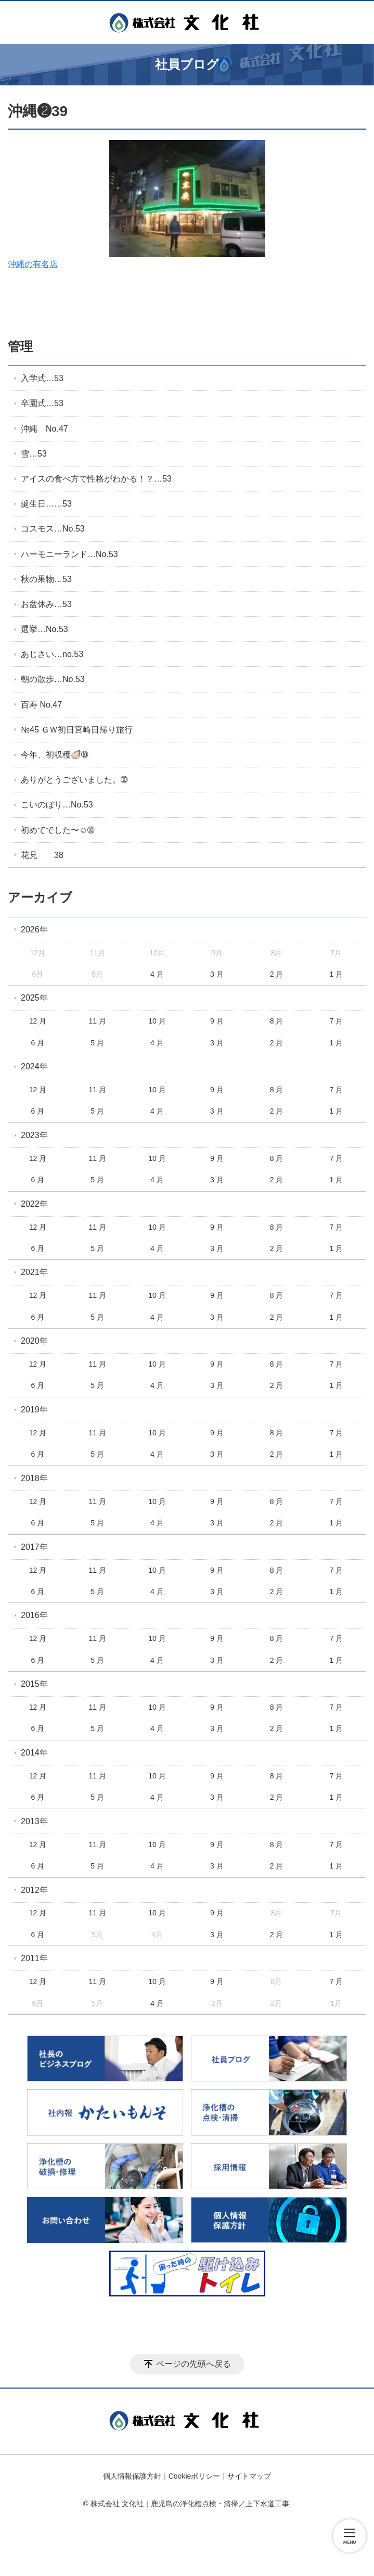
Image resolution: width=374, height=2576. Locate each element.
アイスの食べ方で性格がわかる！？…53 (96, 478)
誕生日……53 (46, 503)
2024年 (34, 1066)
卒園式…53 (42, 403)
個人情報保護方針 (132, 2476)
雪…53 (34, 453)
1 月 (336, 974)
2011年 (34, 1958)
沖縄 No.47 (44, 428)
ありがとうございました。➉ (74, 779)
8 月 (276, 1021)
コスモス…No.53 (53, 528)
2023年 (34, 1135)
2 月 (276, 974)
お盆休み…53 (46, 604)
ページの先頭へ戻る (193, 2363)
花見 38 (42, 855)
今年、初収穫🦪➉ (54, 754)
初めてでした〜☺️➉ (57, 830)
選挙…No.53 (44, 629)
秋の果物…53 (46, 579)
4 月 (157, 974)
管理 (20, 346)
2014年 (34, 1752)
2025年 (34, 997)
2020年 (34, 1340)
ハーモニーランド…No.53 (69, 554)
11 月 (97, 1021)
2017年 (34, 1547)
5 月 (97, 1043)
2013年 (34, 1821)
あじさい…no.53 (52, 654)
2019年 (34, 1409)
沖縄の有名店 (136, 204)
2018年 (34, 1478)
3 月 (217, 974)
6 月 (38, 1043)
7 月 (336, 1021)
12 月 (37, 1021)
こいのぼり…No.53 (57, 804)
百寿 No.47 (41, 704)
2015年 (34, 1684)
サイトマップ (249, 2476)
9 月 (217, 1021)
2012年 (34, 1890)
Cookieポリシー (195, 2476)
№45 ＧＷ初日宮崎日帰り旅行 (77, 729)
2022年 (34, 1203)
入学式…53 (42, 378)
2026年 (34, 929)
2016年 (34, 1615)
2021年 (34, 1272)
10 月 (156, 1021)
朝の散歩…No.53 (53, 679)
